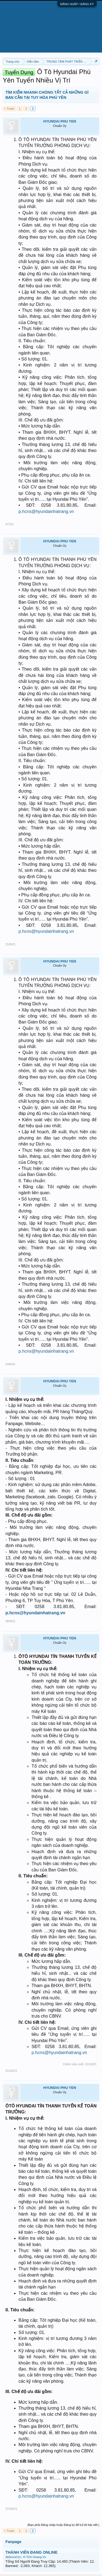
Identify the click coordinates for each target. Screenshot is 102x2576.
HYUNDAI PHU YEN (59, 121)
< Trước (9, 108)
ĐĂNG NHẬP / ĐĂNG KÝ (77, 4)
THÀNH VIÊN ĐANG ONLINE (31, 2552)
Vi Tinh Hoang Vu (34, 2557)
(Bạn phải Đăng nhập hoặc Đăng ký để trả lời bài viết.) (63, 2524)
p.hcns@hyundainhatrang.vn (46, 511)
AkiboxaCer (13, 2557)
